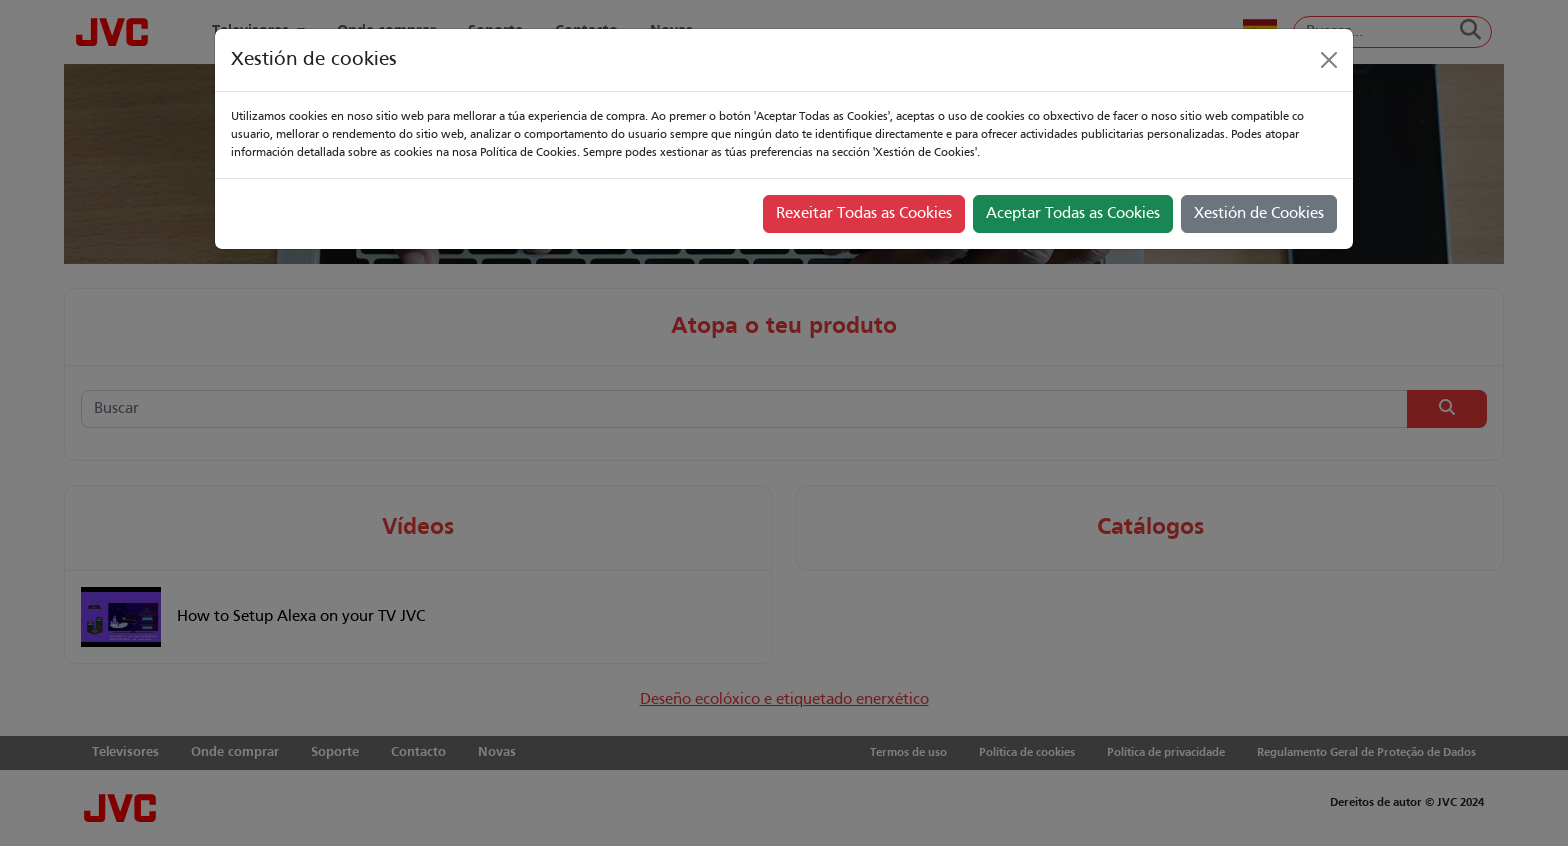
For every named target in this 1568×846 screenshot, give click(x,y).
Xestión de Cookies (1259, 214)
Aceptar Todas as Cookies (1073, 214)
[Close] (1329, 60)
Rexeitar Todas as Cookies (864, 214)
